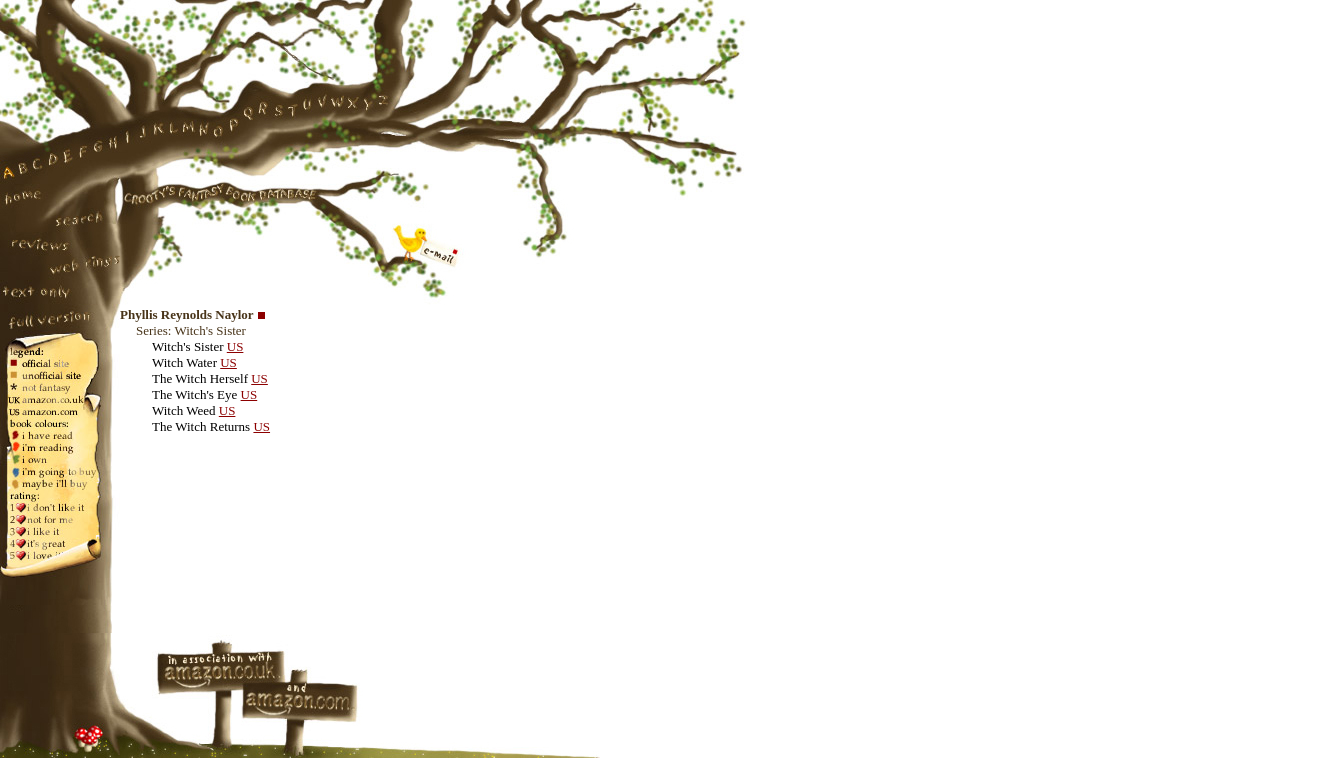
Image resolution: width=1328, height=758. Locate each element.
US (235, 346)
